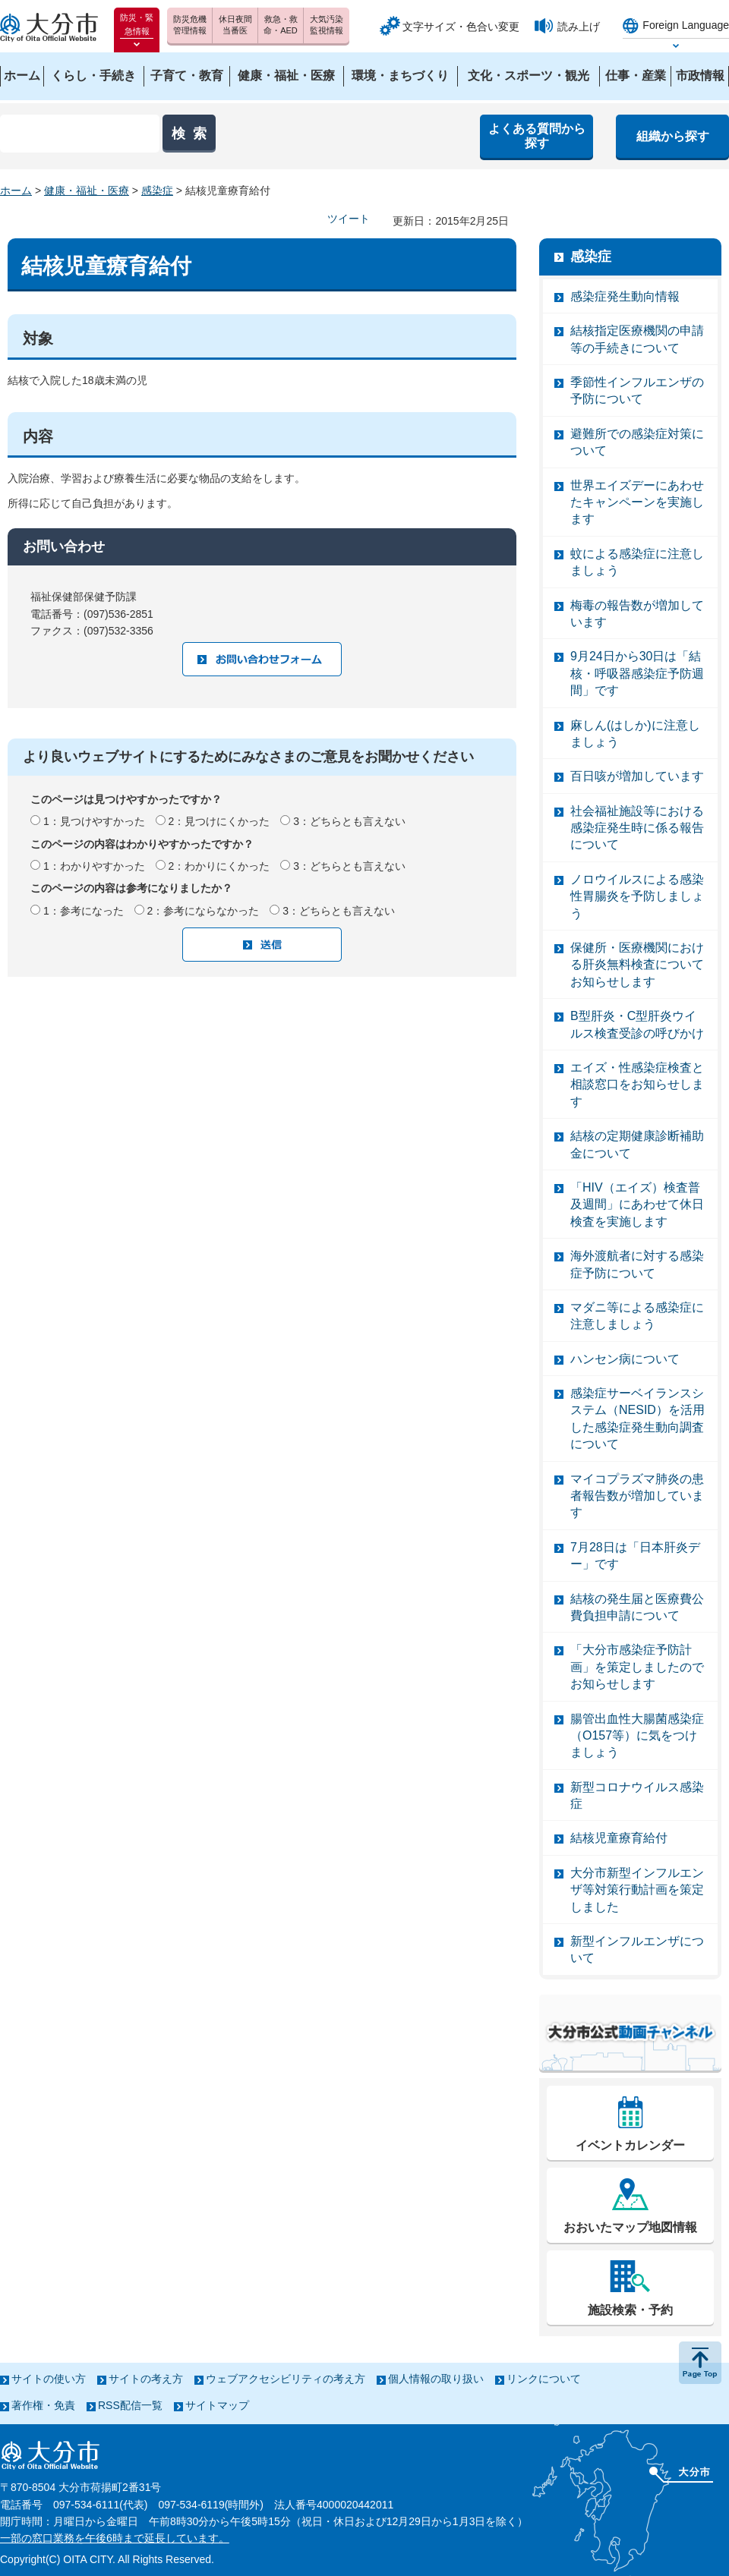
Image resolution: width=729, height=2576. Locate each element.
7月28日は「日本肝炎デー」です (635, 1555)
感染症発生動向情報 (625, 296)
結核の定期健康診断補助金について (637, 1144)
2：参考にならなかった (203, 911)
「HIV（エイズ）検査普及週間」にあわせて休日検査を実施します (637, 1204)
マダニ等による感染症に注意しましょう (637, 1316)
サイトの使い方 (48, 2379)
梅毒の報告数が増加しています (637, 613)
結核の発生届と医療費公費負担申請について (637, 1607)
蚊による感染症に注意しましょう (637, 562)
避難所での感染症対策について (637, 442)
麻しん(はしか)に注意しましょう (635, 733)
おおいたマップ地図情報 (630, 2227)
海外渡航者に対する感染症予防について (637, 1264)
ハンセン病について (625, 1359)
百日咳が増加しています (637, 776)
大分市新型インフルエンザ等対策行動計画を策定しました (637, 1889)
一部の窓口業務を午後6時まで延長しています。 (114, 2538)
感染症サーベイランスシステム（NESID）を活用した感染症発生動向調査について (637, 1418)
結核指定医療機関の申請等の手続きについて (637, 339)
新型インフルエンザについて (637, 1949)
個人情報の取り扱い (436, 2379)
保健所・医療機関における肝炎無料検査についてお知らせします (637, 964)
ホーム (16, 190)
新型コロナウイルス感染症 (637, 1795)
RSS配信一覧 (130, 2405)
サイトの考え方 (146, 2379)
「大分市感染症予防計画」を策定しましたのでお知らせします (637, 1666)
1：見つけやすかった (94, 821)
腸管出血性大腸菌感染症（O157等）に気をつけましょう (637, 1735)
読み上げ (578, 26)
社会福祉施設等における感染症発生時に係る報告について (637, 828)
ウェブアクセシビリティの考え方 (285, 2379)
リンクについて (544, 2379)
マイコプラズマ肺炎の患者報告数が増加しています (637, 1495)
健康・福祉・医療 (86, 190)
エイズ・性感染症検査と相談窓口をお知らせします (637, 1084)
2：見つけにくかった (219, 821)
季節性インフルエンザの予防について (637, 390)
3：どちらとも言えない (349, 821)
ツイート (348, 219)
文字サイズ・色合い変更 (460, 26)
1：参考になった (83, 911)
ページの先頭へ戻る (700, 2362)
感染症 (157, 190)
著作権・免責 (43, 2405)
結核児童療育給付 (618, 1837)
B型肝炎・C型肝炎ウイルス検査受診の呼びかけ (637, 1024)
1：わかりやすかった (94, 866)
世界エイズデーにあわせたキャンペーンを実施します (637, 502)
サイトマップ (217, 2405)
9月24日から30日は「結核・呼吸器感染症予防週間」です (637, 673)
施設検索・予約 (630, 2310)
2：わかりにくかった (219, 866)
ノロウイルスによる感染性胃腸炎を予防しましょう (637, 896)
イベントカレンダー (630, 2145)
